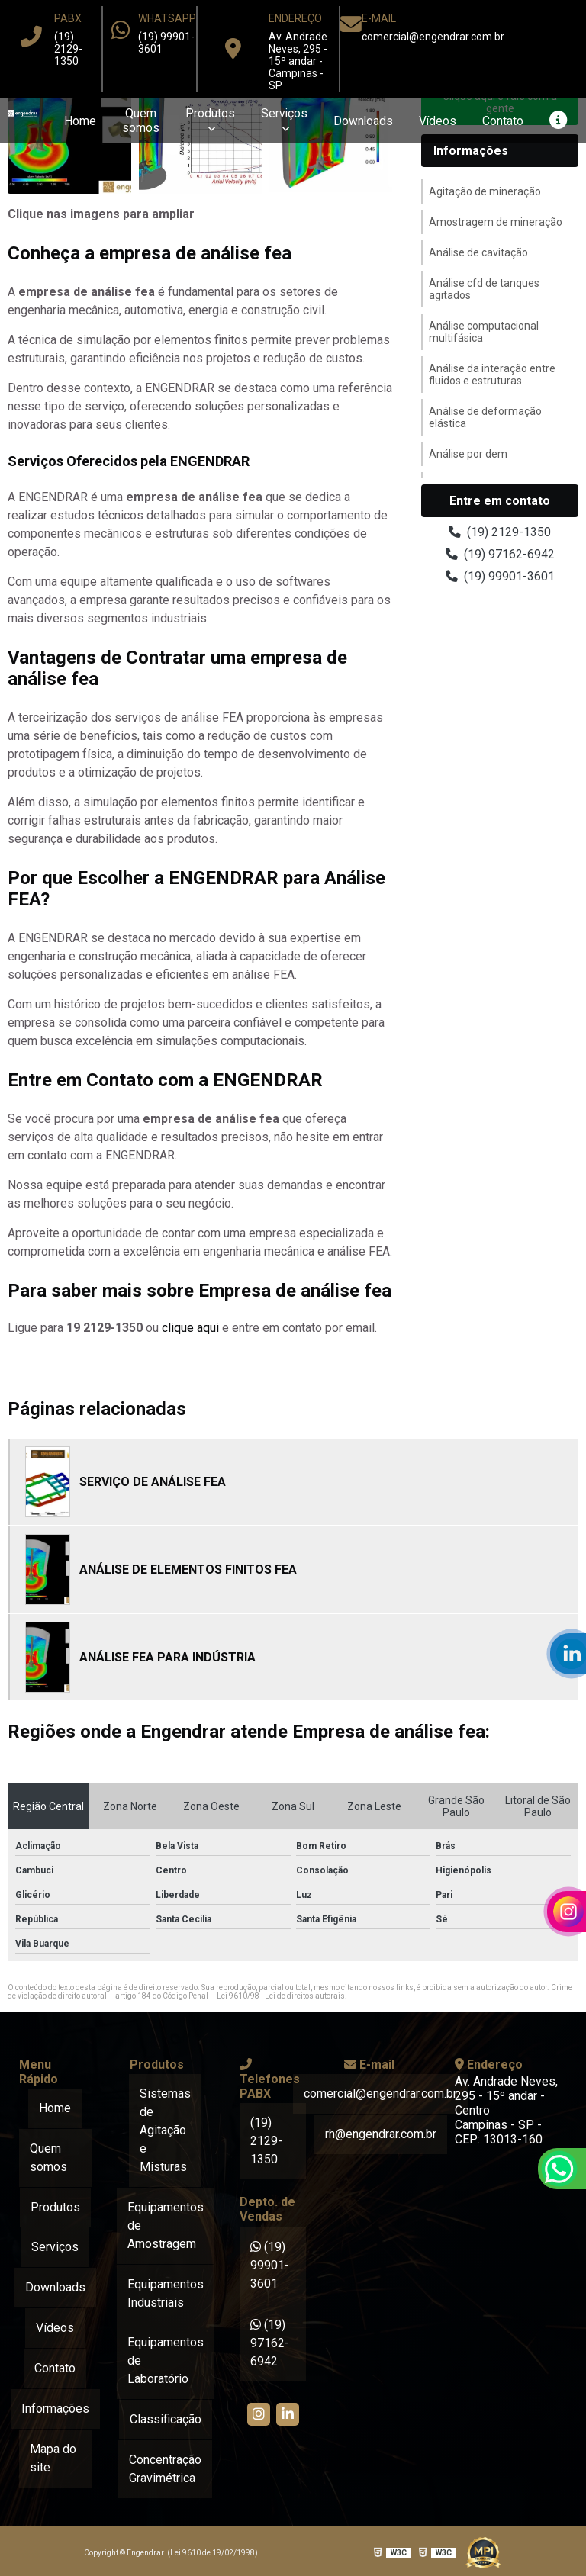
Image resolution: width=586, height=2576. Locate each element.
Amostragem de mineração (495, 222)
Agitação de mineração (485, 191)
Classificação (165, 2417)
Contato (502, 121)
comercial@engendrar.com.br (433, 37)
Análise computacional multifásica (484, 332)
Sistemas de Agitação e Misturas (165, 2130)
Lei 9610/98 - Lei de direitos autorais (281, 1996)
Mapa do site (53, 2452)
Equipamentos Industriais (165, 2291)
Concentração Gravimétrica (165, 2465)
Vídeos (436, 121)
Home (77, 121)
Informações (470, 150)
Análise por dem (468, 454)
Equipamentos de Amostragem (165, 2224)
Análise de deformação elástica (485, 417)
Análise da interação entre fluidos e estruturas (492, 374)
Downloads (361, 121)
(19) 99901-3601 (500, 576)
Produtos (207, 113)
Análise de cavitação (478, 252)
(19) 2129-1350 (68, 49)
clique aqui (190, 1327)
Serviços (281, 113)
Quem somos (137, 120)
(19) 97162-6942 (500, 554)
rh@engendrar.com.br (380, 2133)
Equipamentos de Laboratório (165, 2359)
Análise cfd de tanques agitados (484, 289)
